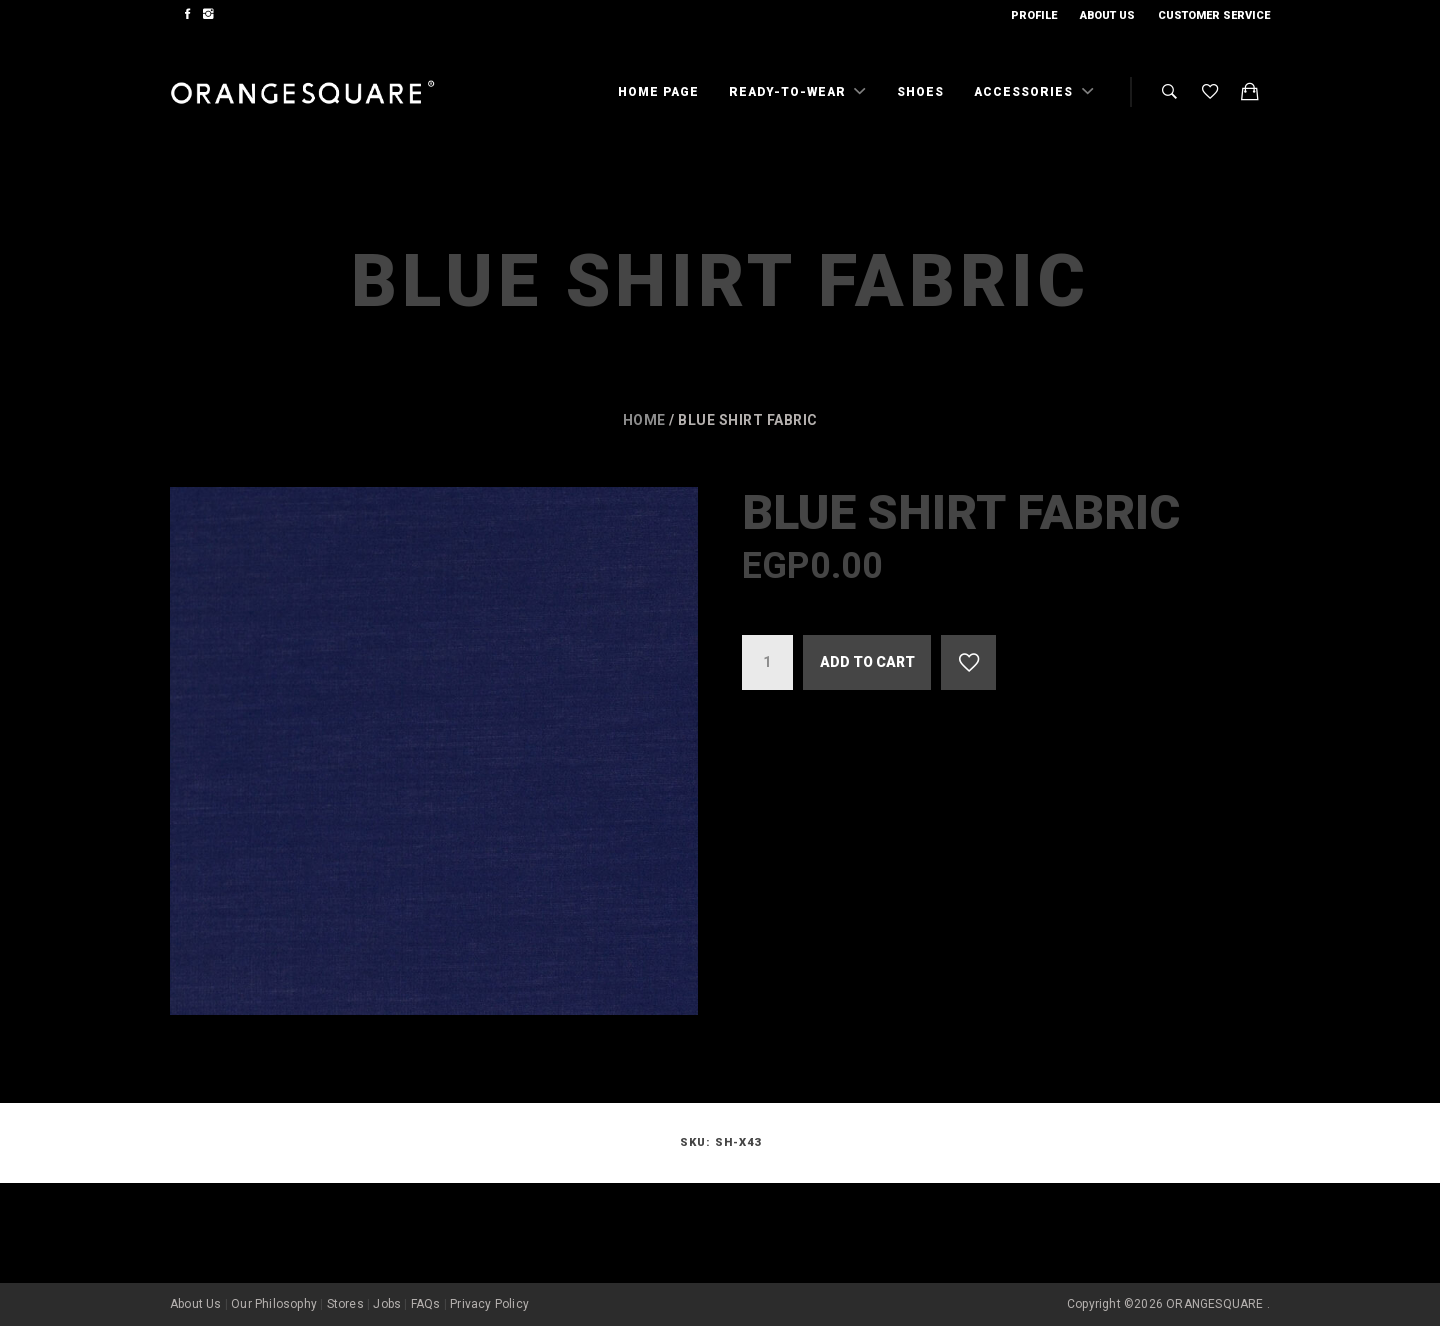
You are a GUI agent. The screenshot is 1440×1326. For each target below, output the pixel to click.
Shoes (920, 92)
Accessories (1025, 92)
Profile (1034, 15)
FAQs (426, 1304)
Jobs (387, 1304)
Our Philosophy (274, 1304)
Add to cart (867, 662)
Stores (345, 1304)
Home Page (658, 92)
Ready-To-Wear (789, 92)
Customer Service (1214, 15)
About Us (1107, 15)
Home (644, 420)
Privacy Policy (489, 1304)
